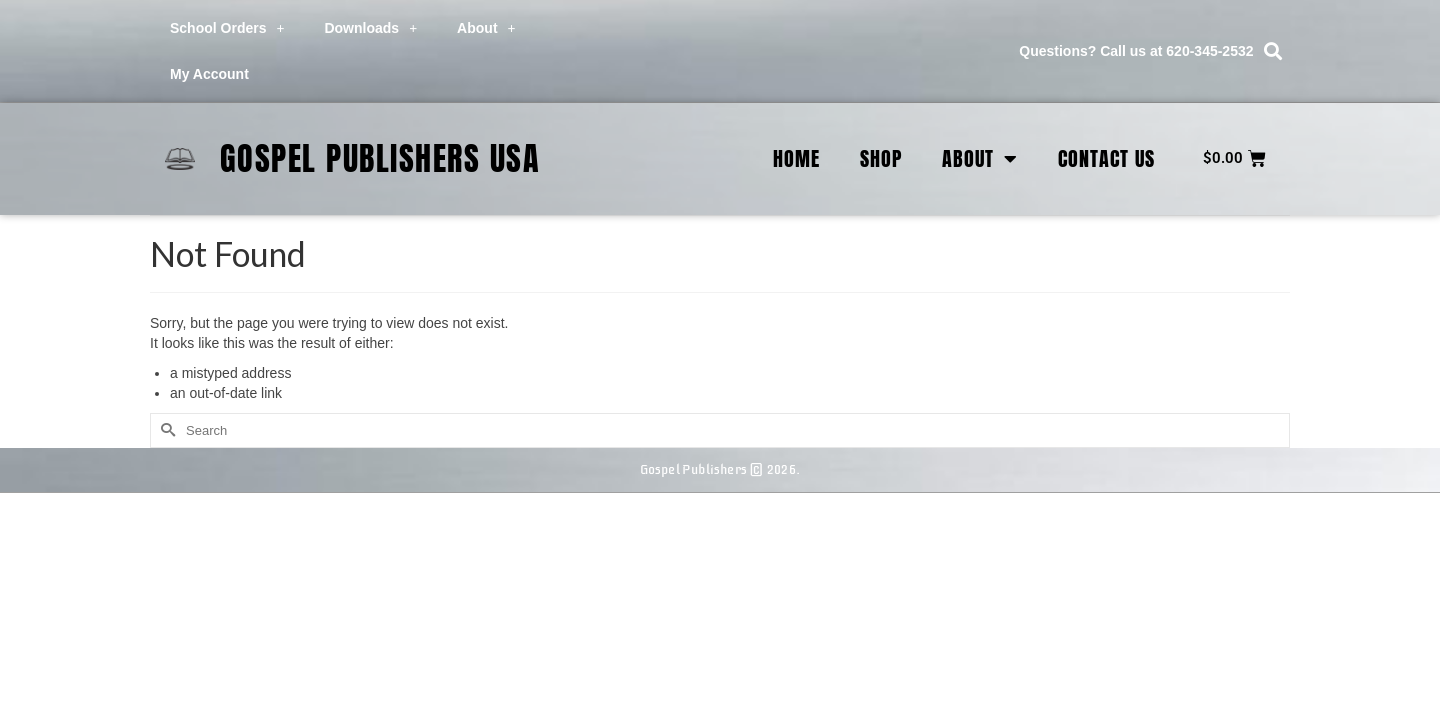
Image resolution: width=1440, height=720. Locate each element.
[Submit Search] (165, 430)
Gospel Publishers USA (380, 158)
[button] (1273, 51)
